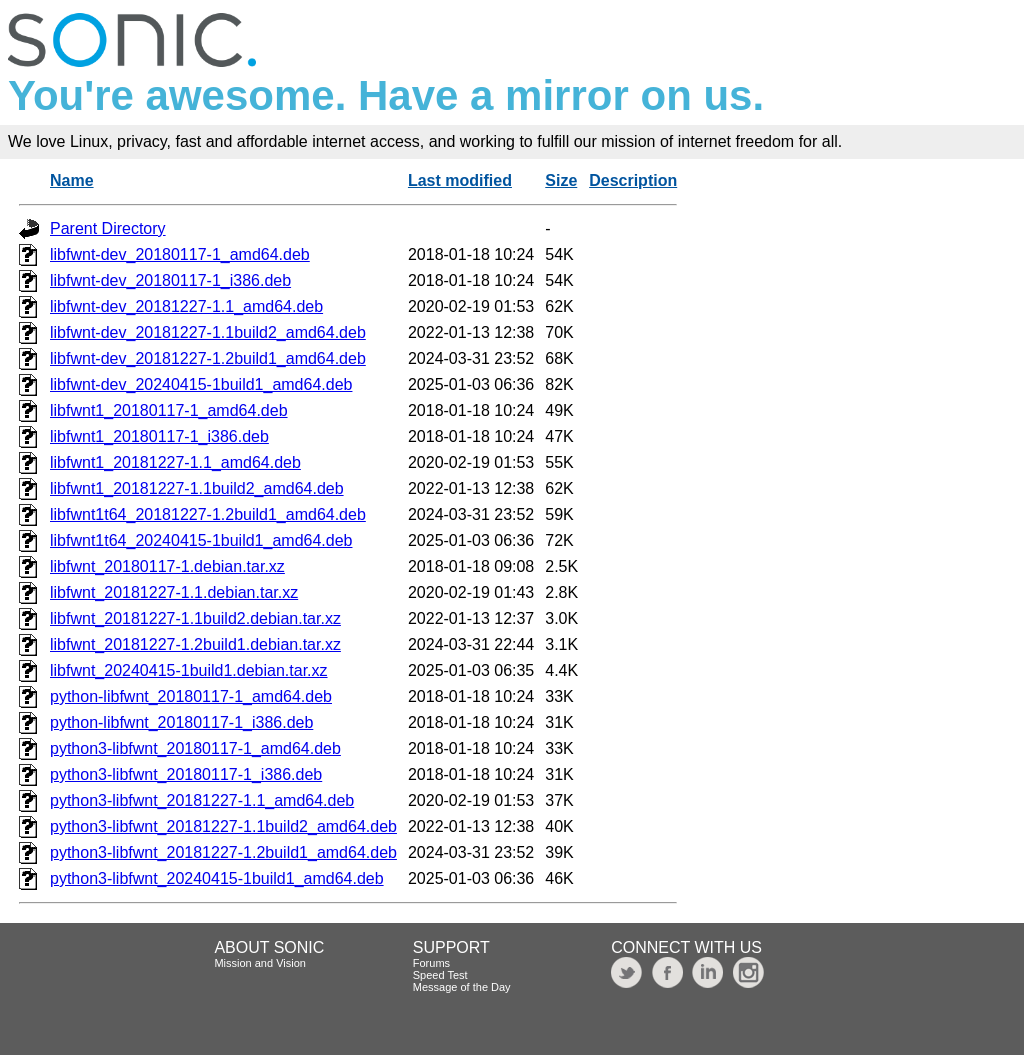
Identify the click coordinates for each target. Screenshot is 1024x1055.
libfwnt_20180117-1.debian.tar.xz (167, 566)
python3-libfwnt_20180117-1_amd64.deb (195, 748)
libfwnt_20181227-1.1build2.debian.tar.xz (195, 618)
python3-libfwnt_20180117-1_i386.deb (186, 774)
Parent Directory (108, 228)
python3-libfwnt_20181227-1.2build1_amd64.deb (223, 852)
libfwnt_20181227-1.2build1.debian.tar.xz (195, 644)
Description (633, 180)
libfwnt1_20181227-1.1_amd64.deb (175, 462)
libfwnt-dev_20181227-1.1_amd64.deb (186, 306)
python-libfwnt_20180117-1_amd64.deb (191, 696)
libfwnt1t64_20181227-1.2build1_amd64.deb (208, 514)
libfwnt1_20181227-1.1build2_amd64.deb (197, 488)
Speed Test (440, 975)
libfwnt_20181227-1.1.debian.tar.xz (174, 592)
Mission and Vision (260, 963)
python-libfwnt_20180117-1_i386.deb (181, 722)
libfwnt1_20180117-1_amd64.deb (169, 410)
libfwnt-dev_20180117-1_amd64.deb (180, 254)
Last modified (460, 180)
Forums (431, 963)
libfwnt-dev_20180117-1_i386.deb (170, 280)
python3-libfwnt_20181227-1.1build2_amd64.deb (223, 826)
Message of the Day (462, 987)
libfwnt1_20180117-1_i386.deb (159, 436)
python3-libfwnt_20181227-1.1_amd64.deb (202, 800)
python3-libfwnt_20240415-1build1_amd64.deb (217, 878)
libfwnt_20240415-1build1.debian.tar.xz (189, 670)
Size (561, 180)
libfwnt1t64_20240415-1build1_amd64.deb (201, 540)
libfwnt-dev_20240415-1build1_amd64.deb (201, 384)
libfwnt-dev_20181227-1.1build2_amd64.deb (208, 332)
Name (72, 180)
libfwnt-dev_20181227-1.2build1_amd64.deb (208, 358)
